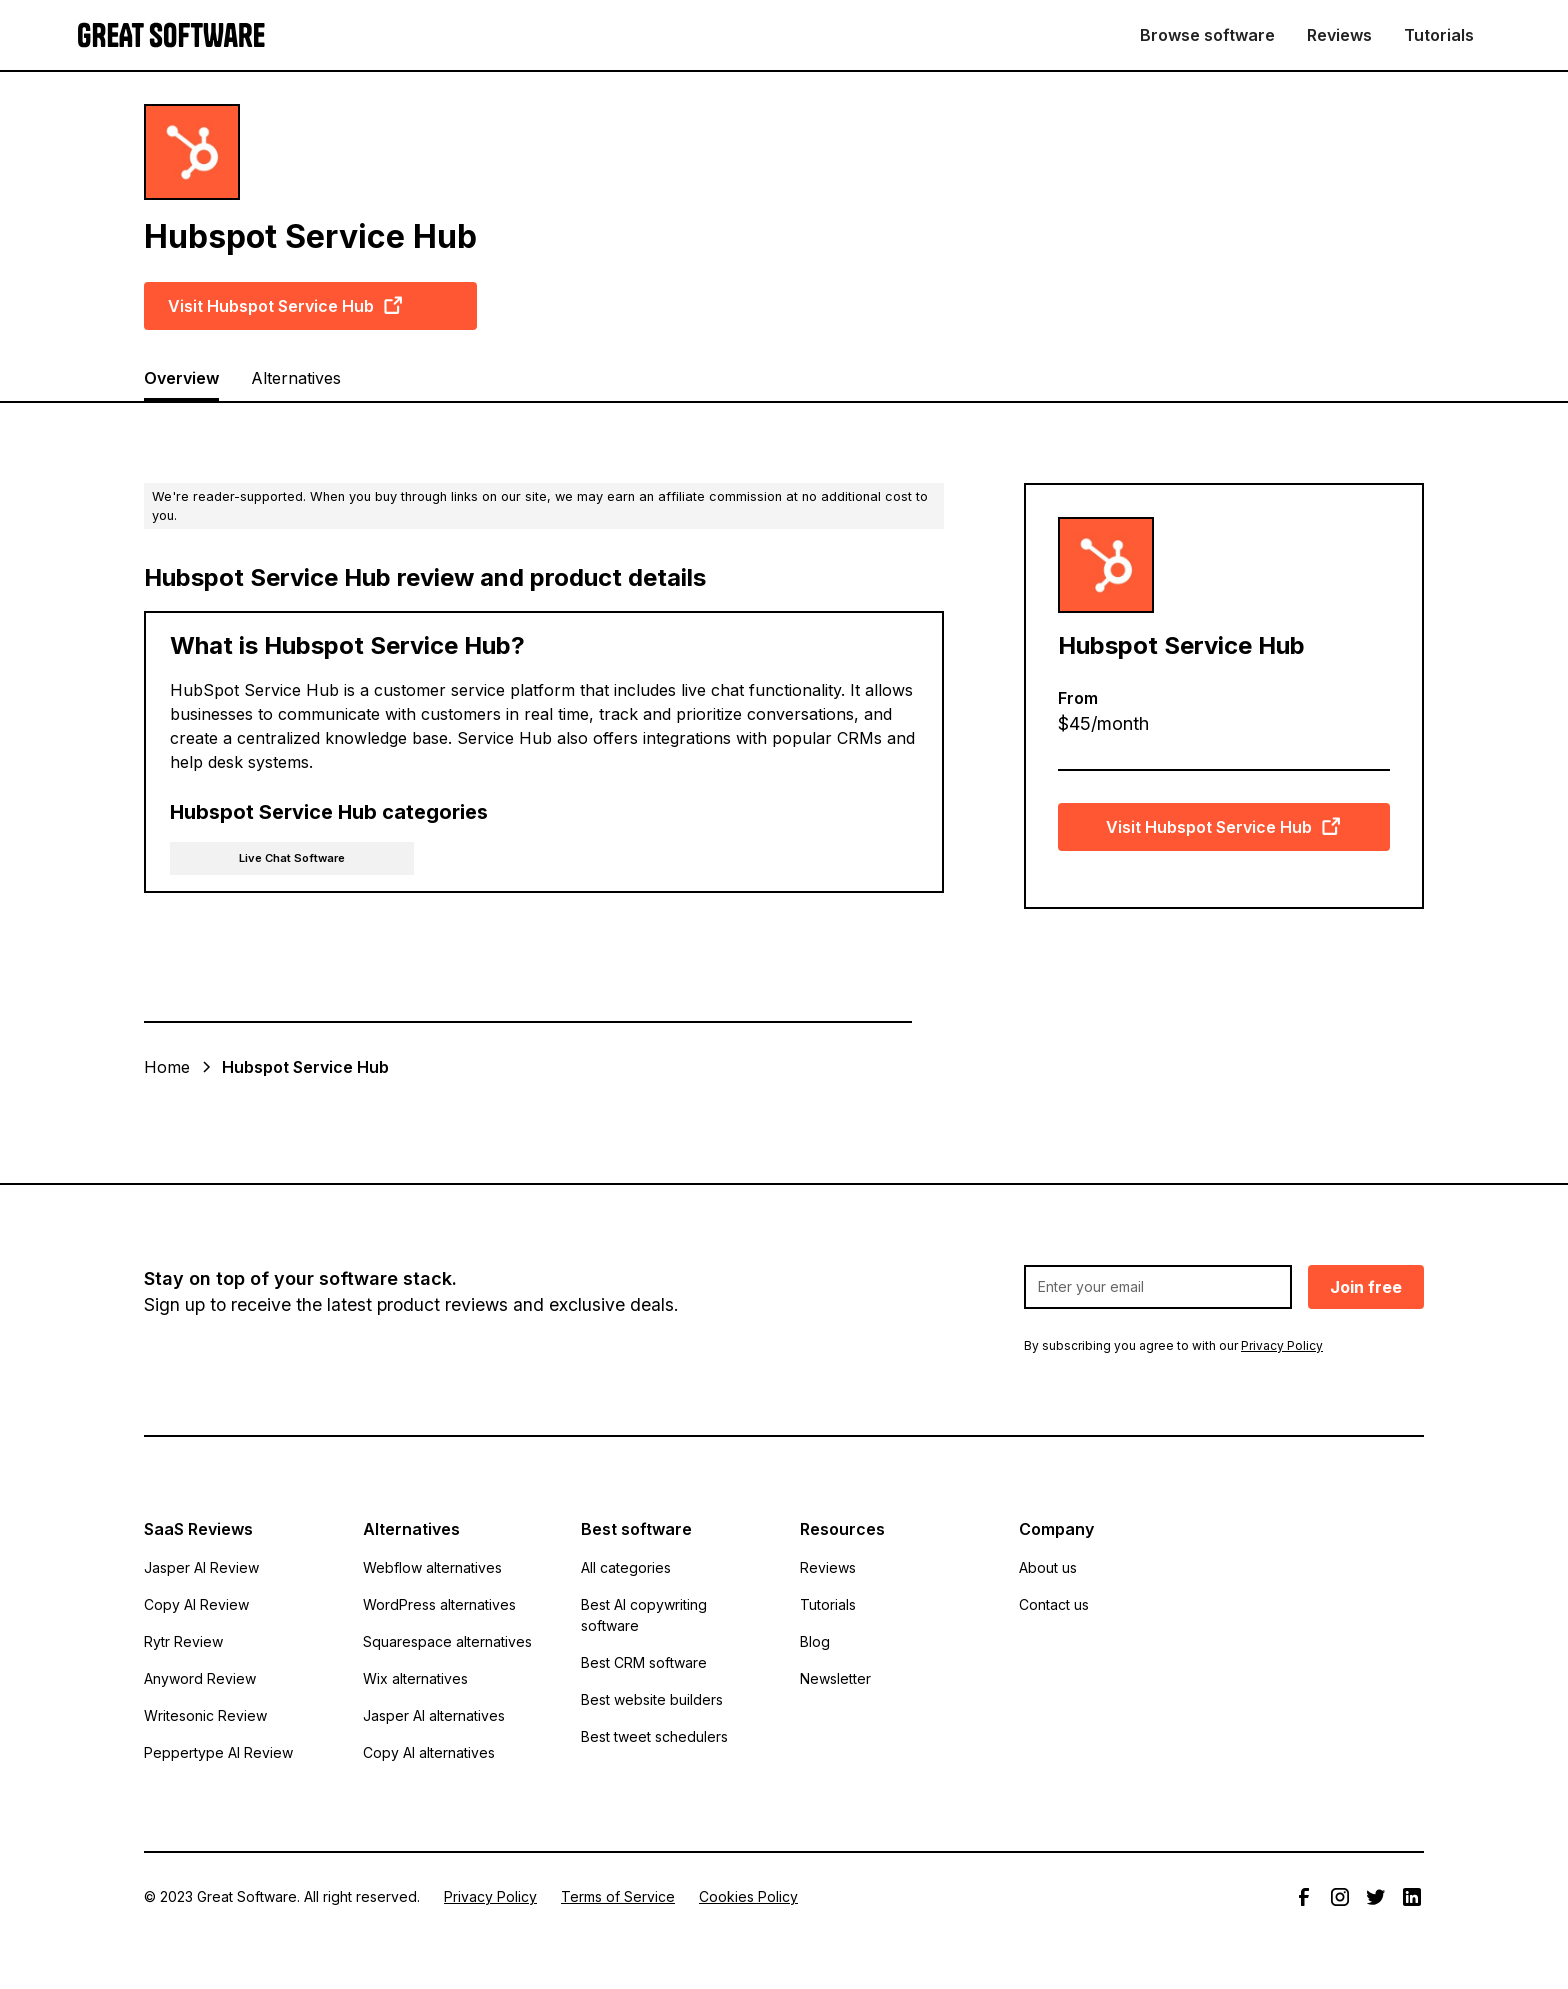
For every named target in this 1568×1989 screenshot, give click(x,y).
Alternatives (296, 378)
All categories (626, 1567)
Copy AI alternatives (429, 1752)
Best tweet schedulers (654, 1736)
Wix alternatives (415, 1678)
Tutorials (1439, 35)
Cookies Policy (748, 1896)
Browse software (1207, 35)
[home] (171, 35)
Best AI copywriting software (644, 1615)
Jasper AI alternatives (434, 1715)
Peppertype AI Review (218, 1752)
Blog (815, 1641)
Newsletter (835, 1678)
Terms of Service (618, 1896)
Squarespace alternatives (447, 1641)
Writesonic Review (205, 1715)
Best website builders (652, 1699)
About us (1048, 1567)
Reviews (1339, 35)
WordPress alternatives (439, 1604)
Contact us (1054, 1604)
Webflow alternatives (432, 1567)
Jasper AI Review (201, 1567)
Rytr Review (183, 1641)
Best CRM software (644, 1662)
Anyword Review (200, 1678)
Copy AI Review (196, 1604)
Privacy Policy (490, 1896)
